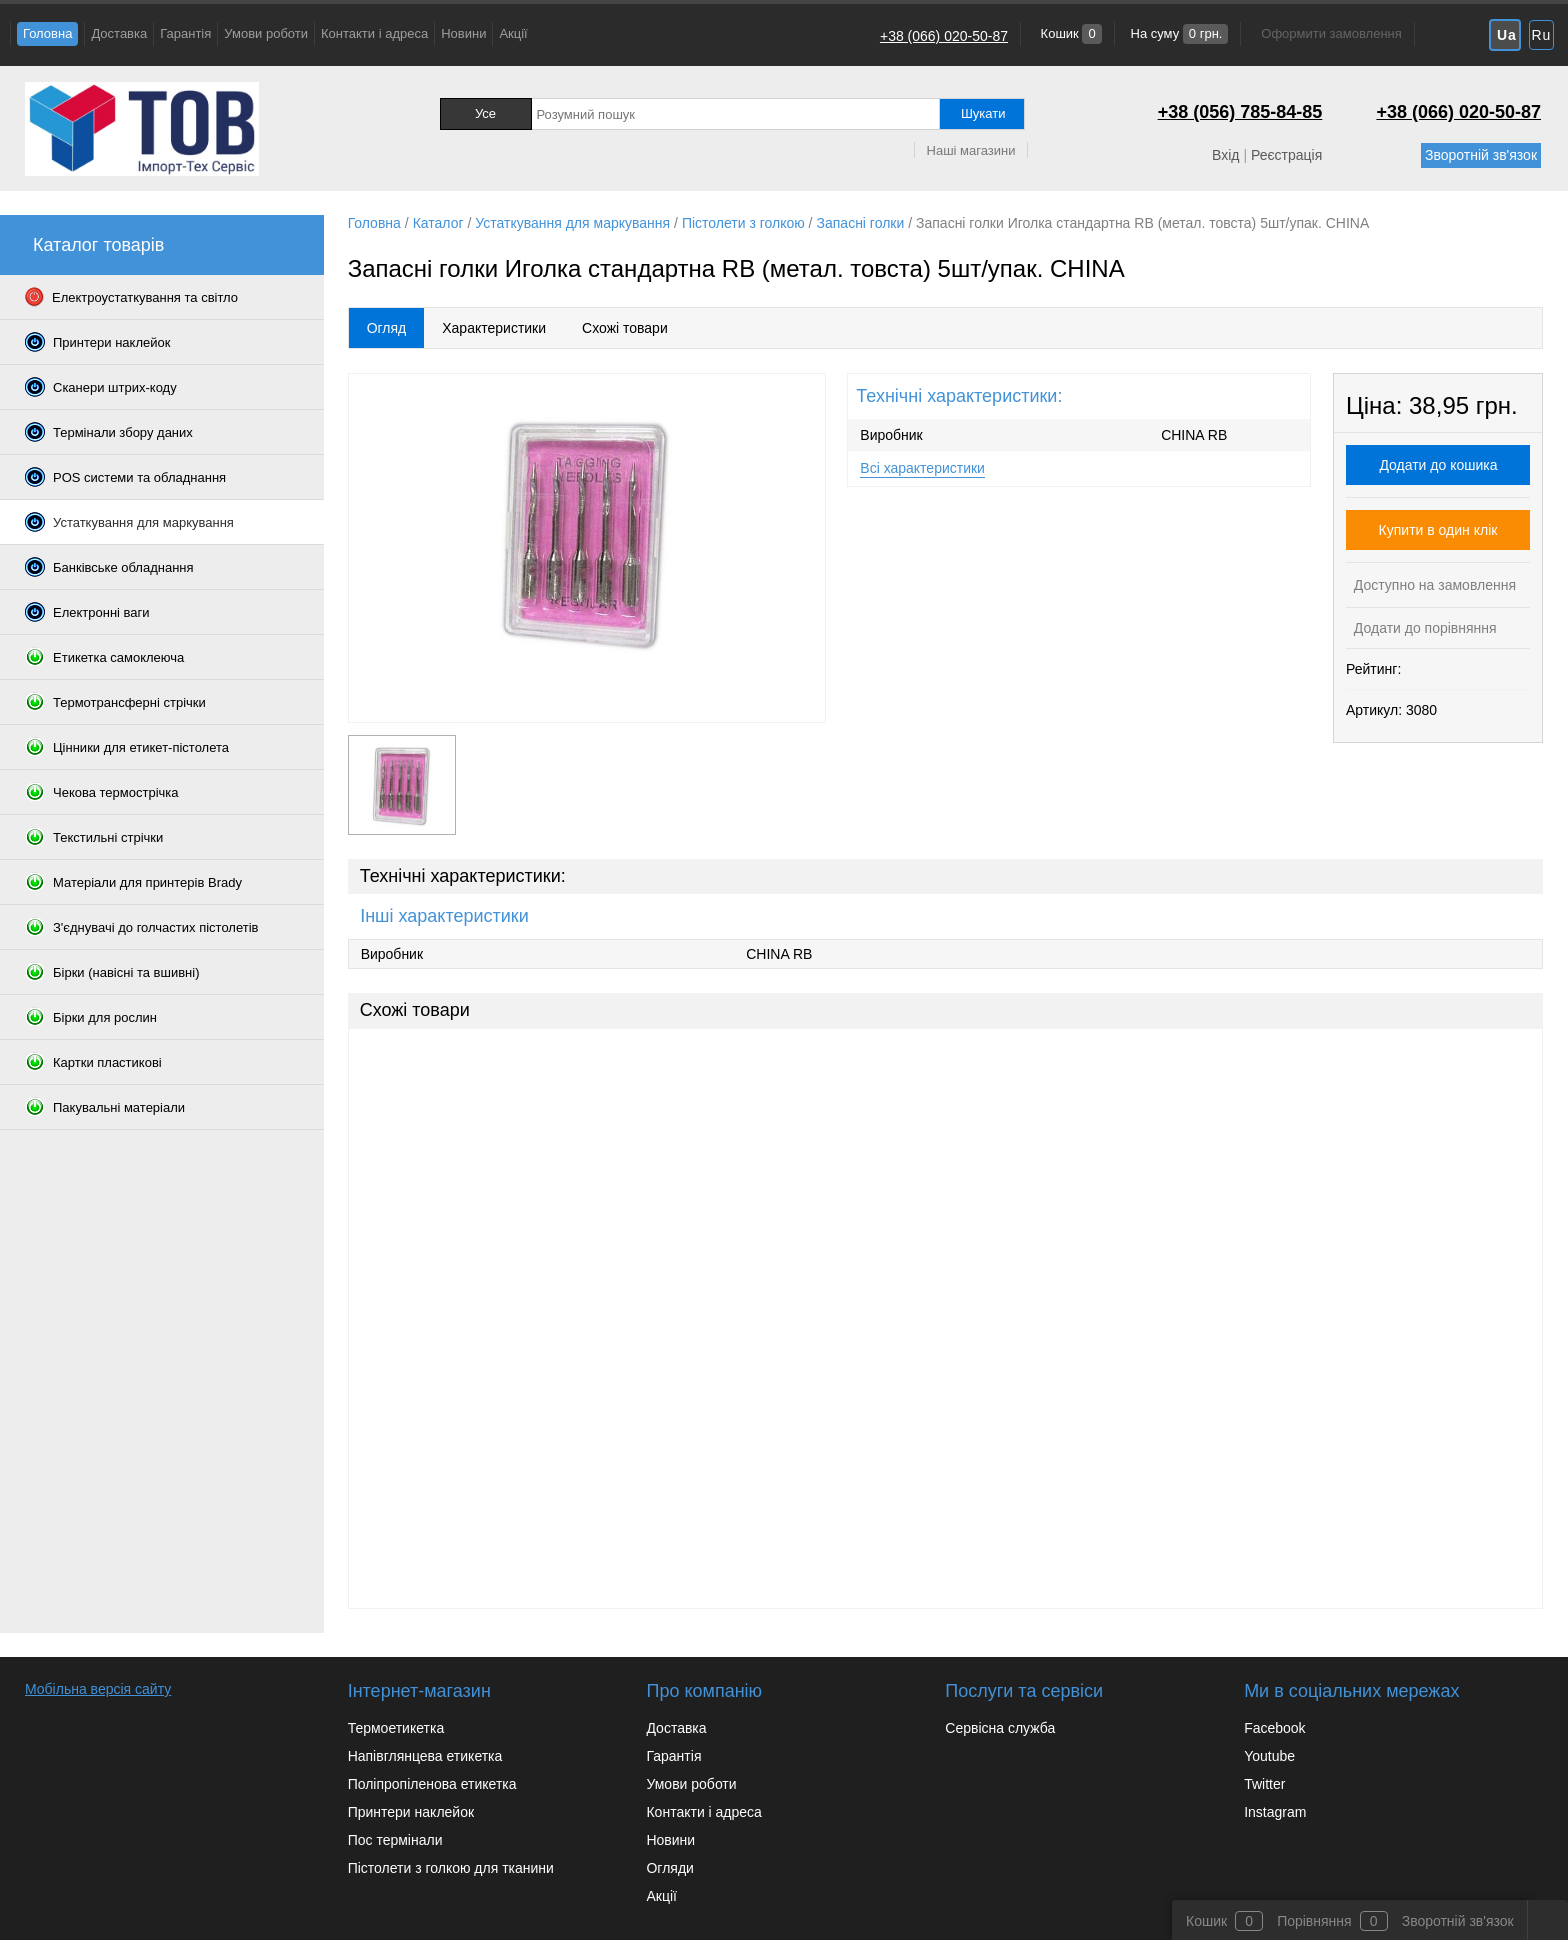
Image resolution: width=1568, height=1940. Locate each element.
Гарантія (185, 33)
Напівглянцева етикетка (425, 1756)
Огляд (387, 328)
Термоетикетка (396, 1728)
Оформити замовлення (1331, 33)
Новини (463, 33)
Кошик (1069, 33)
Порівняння (1314, 1921)
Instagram (1275, 1812)
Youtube (1269, 1756)
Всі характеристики (922, 468)
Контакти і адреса (374, 33)
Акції (513, 33)
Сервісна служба (1000, 1728)
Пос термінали (395, 1840)
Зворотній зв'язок (1481, 155)
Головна (47, 33)
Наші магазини (971, 150)
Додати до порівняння (1423, 628)
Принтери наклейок (411, 1812)
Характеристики (494, 328)
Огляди (669, 1868)
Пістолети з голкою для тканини (451, 1868)
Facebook (1274, 1728)
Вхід (1225, 155)
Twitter (1264, 1784)
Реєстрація (1286, 155)
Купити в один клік (1438, 530)
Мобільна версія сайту (98, 1689)
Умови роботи (266, 33)
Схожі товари (625, 328)
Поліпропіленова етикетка (432, 1784)
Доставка (119, 33)
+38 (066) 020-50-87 (944, 36)
